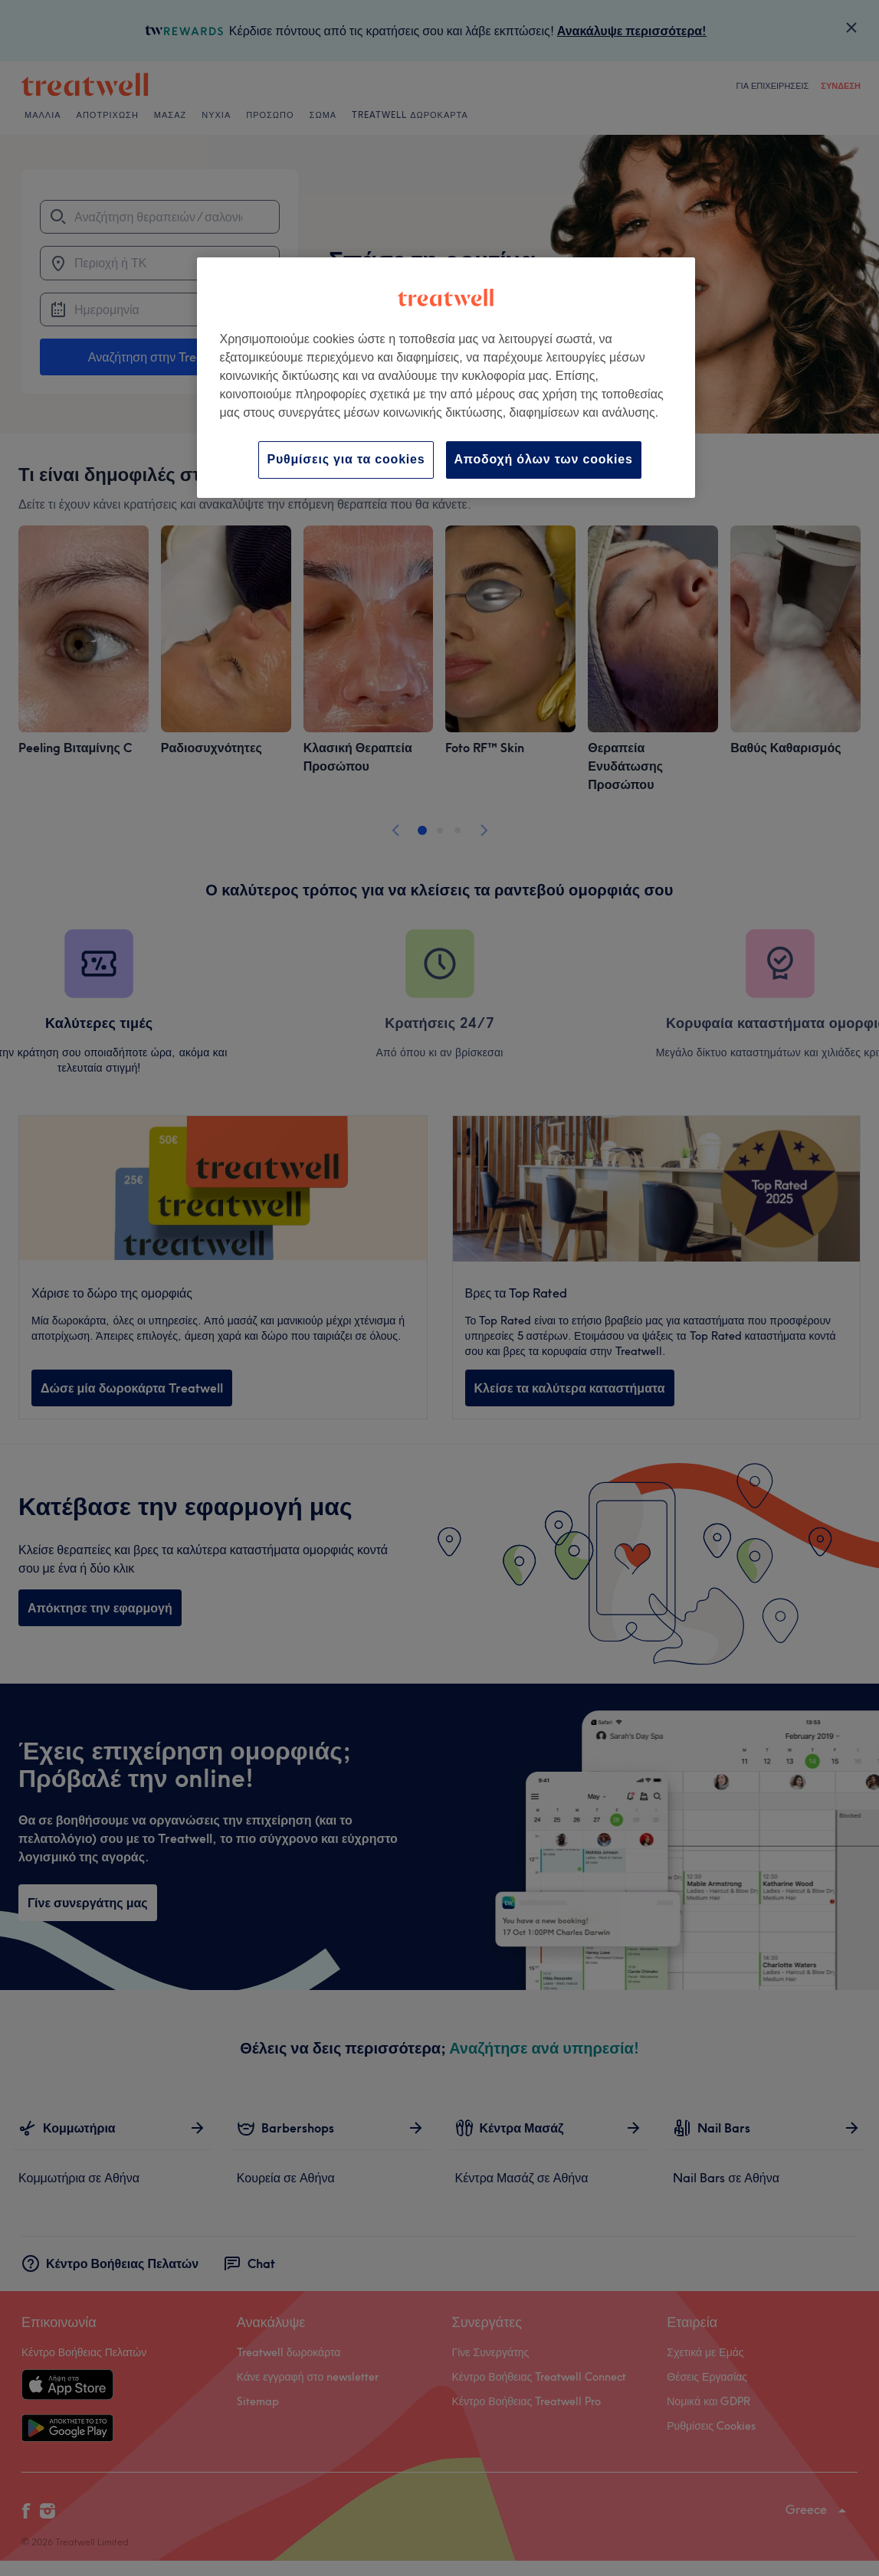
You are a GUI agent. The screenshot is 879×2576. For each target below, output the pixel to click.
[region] (446, 377)
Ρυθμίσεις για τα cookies (346, 459)
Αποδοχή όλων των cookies (543, 459)
